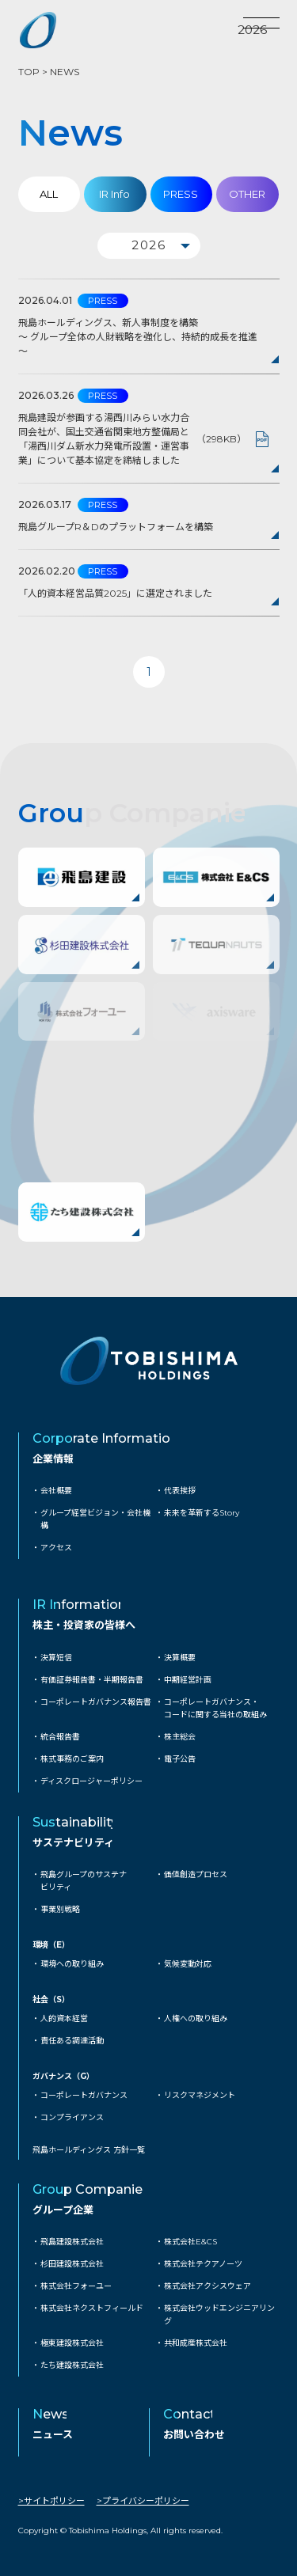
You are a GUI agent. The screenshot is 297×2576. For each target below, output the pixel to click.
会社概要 (56, 1490)
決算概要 (180, 1657)
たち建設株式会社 (72, 2365)
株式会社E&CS (190, 2241)
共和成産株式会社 (195, 2343)
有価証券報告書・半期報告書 (91, 1680)
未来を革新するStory (201, 1513)
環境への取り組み (72, 1964)
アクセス (56, 1547)
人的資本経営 (64, 2018)
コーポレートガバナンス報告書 (95, 1702)
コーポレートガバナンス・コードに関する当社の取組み (215, 1708)
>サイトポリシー (51, 2500)
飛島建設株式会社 (72, 2241)
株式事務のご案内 (72, 1759)
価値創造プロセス (195, 1874)
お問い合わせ (194, 2434)
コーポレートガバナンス (84, 2095)
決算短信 (56, 1657)
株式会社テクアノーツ (203, 2264)
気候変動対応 (187, 1964)
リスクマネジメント (199, 2095)
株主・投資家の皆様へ (83, 1624)
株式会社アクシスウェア (207, 2286)
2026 (252, 29)
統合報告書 (60, 1737)
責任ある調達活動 (72, 2040)
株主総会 (180, 1737)
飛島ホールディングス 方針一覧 (88, 2150)
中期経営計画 (187, 1680)
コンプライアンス (72, 2117)
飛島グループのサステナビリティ (83, 1880)
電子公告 (180, 1759)
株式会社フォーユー (76, 2286)
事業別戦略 (60, 1909)
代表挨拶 (180, 1490)
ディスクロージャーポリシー (91, 1781)
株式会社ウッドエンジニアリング (219, 2314)
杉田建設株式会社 (72, 2264)
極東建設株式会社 (72, 2343)
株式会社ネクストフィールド (91, 2308)
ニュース (52, 2434)
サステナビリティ (73, 1842)
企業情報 (53, 1458)
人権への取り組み (195, 2018)
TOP (29, 72)
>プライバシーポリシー (143, 2500)
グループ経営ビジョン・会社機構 (95, 1519)
